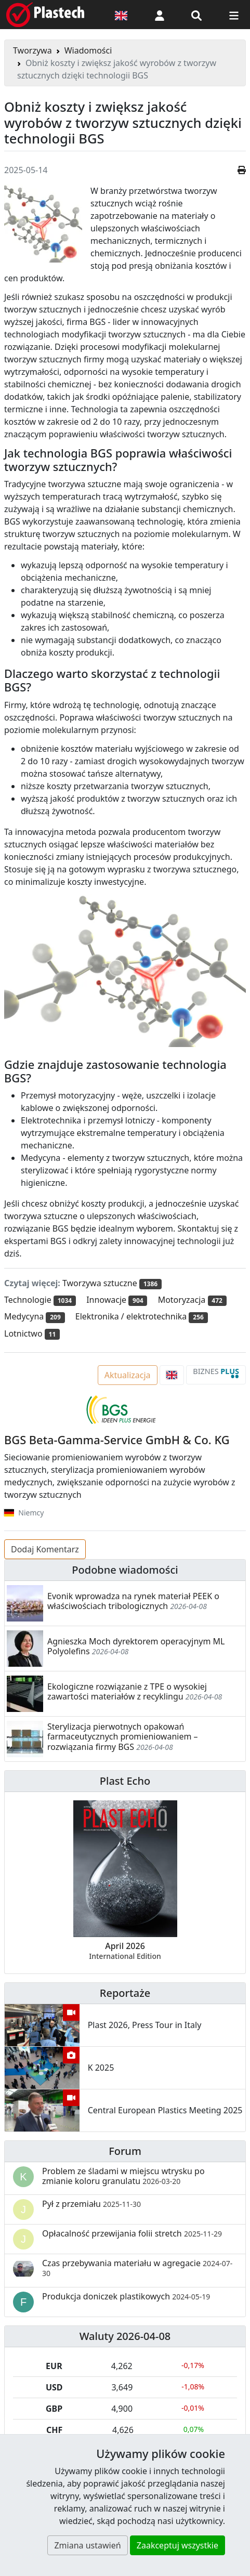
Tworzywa (32, 50)
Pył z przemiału (91, 2203)
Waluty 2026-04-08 (125, 2336)
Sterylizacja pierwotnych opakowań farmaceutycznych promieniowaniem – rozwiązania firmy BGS (122, 1736)
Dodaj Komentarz (45, 1549)
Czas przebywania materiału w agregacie (137, 2267)
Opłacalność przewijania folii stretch (132, 2233)
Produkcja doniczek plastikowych (126, 2296)
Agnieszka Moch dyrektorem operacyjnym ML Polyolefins (136, 1646)
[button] (159, 14)
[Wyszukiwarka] (196, 14)
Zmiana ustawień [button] (87, 2545)
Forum (125, 2151)
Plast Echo (125, 1781)
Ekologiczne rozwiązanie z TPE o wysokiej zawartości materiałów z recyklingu (127, 1691)
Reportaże (125, 1993)
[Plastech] (45, 14)
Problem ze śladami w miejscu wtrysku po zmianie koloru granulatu (123, 2176)
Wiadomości (88, 50)
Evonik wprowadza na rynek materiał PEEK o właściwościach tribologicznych (133, 1601)
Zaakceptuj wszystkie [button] (177, 2545)
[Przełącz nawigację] (234, 14)
